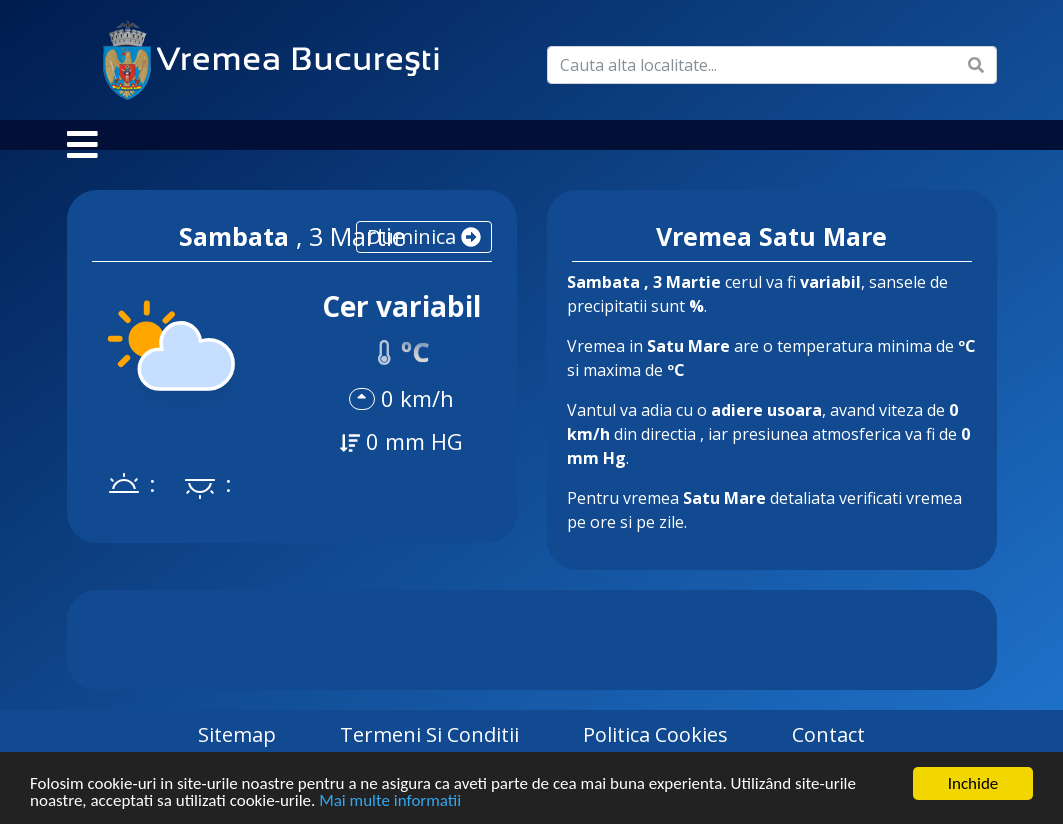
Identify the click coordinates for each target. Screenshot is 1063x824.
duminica (424, 256)
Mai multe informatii (390, 801)
